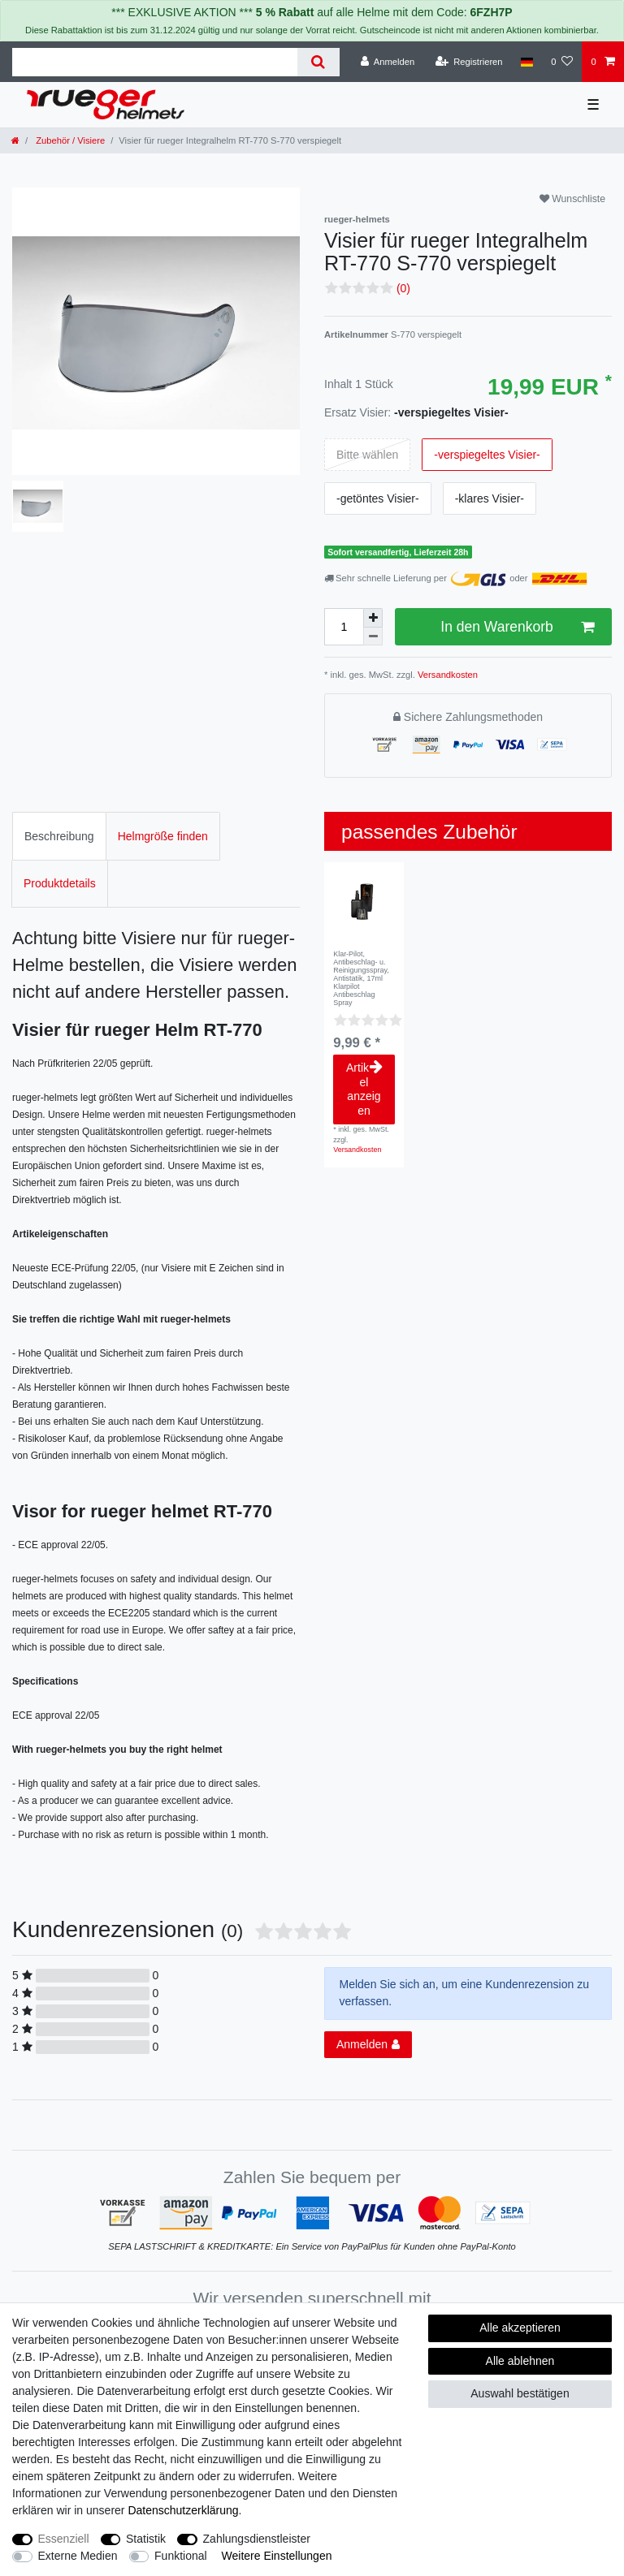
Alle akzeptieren (520, 2327)
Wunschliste (572, 199)
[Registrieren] (468, 61)
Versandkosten (446, 675)
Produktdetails (60, 883)
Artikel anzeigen (364, 1089)
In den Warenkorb (517, 627)
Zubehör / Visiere (69, 140)
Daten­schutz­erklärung (183, 2510)
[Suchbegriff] (154, 62)
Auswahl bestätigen (519, 2393)
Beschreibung (59, 836)
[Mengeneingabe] (343, 626)
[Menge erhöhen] (373, 618)
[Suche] (318, 62)
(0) (403, 288)
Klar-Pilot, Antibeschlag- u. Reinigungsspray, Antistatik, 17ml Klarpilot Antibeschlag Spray (361, 978)
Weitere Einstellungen (277, 2555)
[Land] (527, 61)
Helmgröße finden (163, 836)
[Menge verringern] (373, 637)
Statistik (146, 2538)
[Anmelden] (388, 61)
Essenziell (63, 2538)
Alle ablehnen (520, 2360)
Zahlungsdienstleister (256, 2538)
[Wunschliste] (562, 61)
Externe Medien (78, 2555)
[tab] (59, 836)
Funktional (180, 2555)
